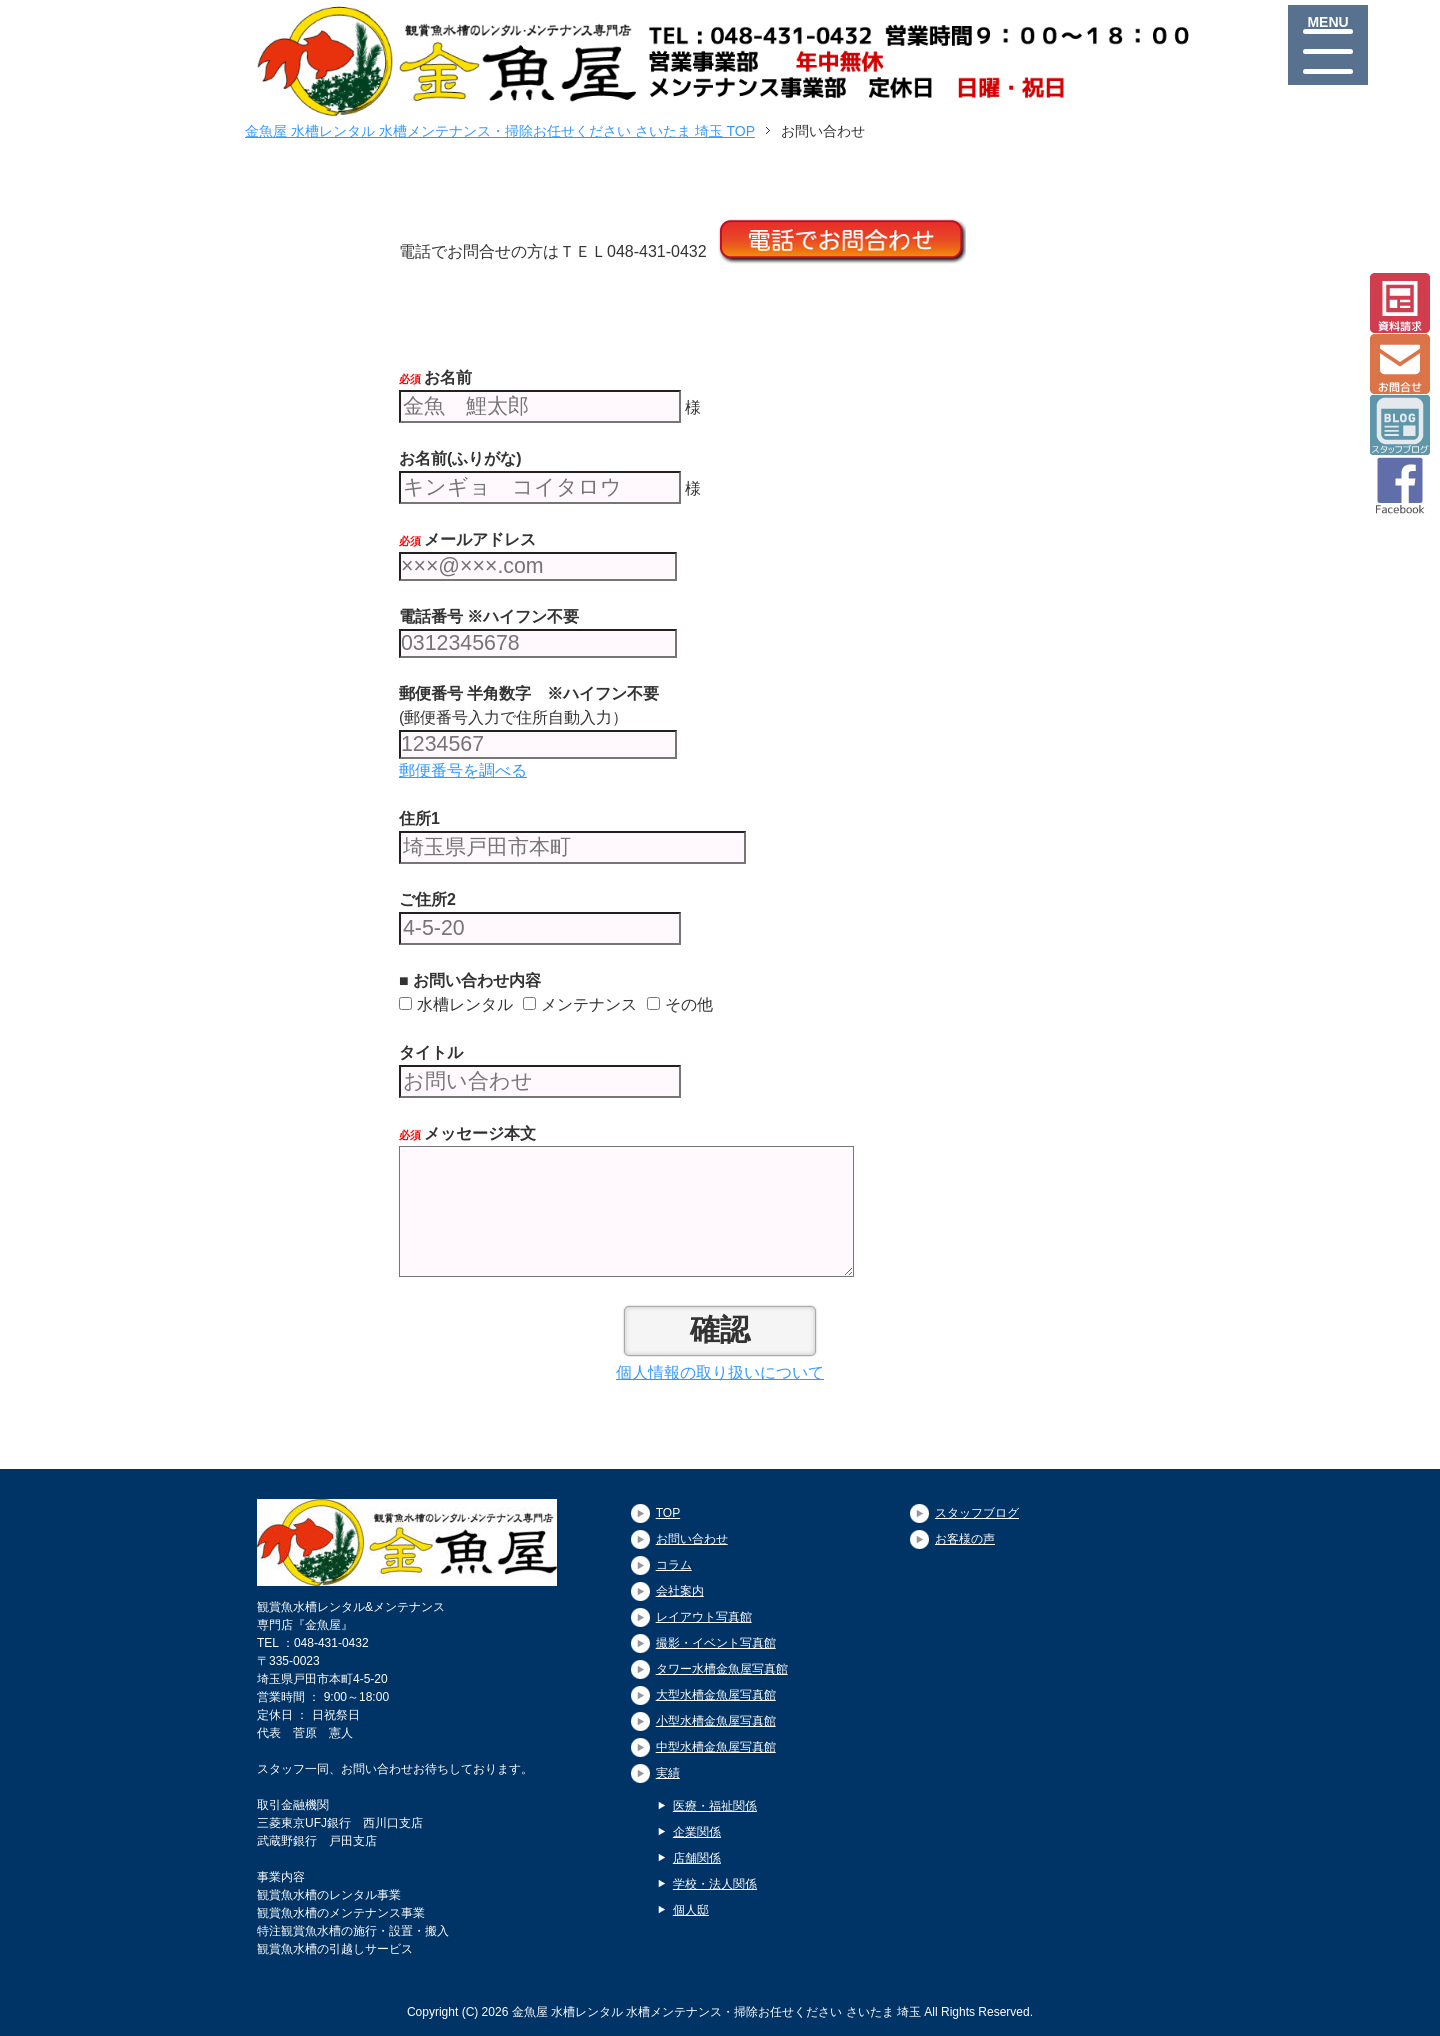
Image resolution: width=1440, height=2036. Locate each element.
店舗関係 (697, 1858)
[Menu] (1328, 45)
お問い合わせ (692, 1539)
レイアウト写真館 (704, 1617)
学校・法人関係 (715, 1884)
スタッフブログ (977, 1513)
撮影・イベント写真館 (716, 1643)
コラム (674, 1565)
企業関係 (697, 1832)
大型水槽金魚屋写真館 (716, 1695)
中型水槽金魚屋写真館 (716, 1747)
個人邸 (691, 1910)
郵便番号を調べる (463, 770)
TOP (668, 1513)
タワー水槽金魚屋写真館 (722, 1669)
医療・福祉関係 (715, 1806)
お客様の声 (965, 1539)
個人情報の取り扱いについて (720, 1372)
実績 (668, 1773)
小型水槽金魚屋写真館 (716, 1721)
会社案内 (680, 1591)
